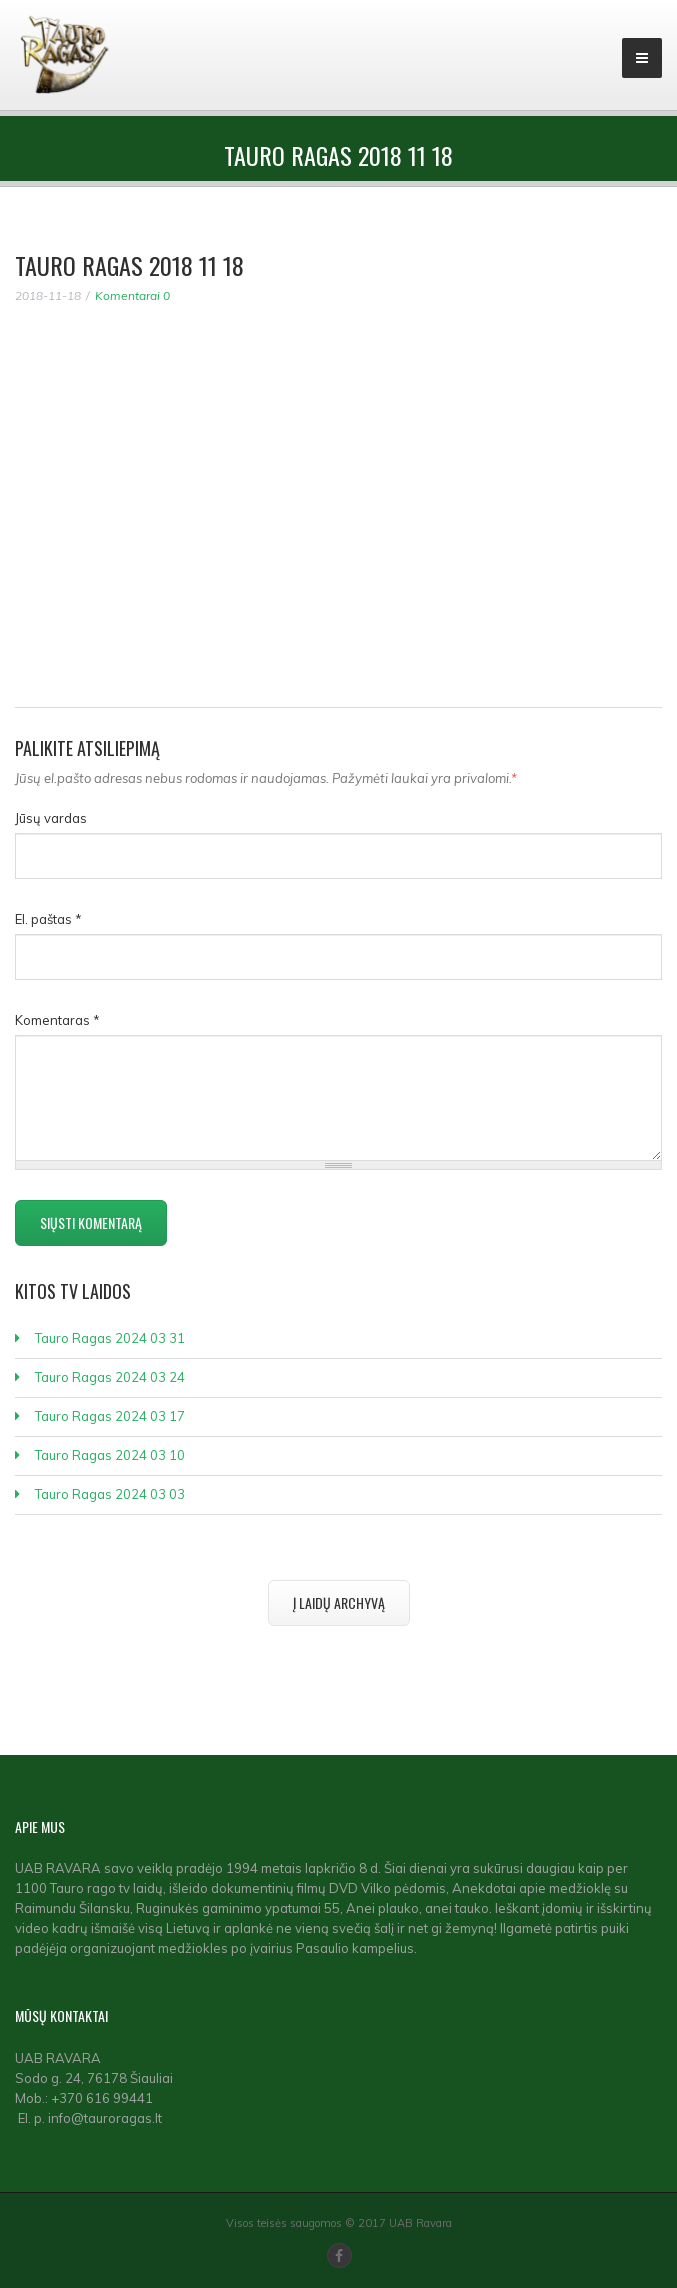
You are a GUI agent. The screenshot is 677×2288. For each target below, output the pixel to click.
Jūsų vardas (51, 818)
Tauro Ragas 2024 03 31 (110, 1338)
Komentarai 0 (132, 295)
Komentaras (57, 1020)
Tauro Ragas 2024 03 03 (110, 1494)
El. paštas (48, 919)
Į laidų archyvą (339, 1602)
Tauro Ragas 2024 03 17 (110, 1416)
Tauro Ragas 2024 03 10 (110, 1455)
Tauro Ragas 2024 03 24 (110, 1377)
